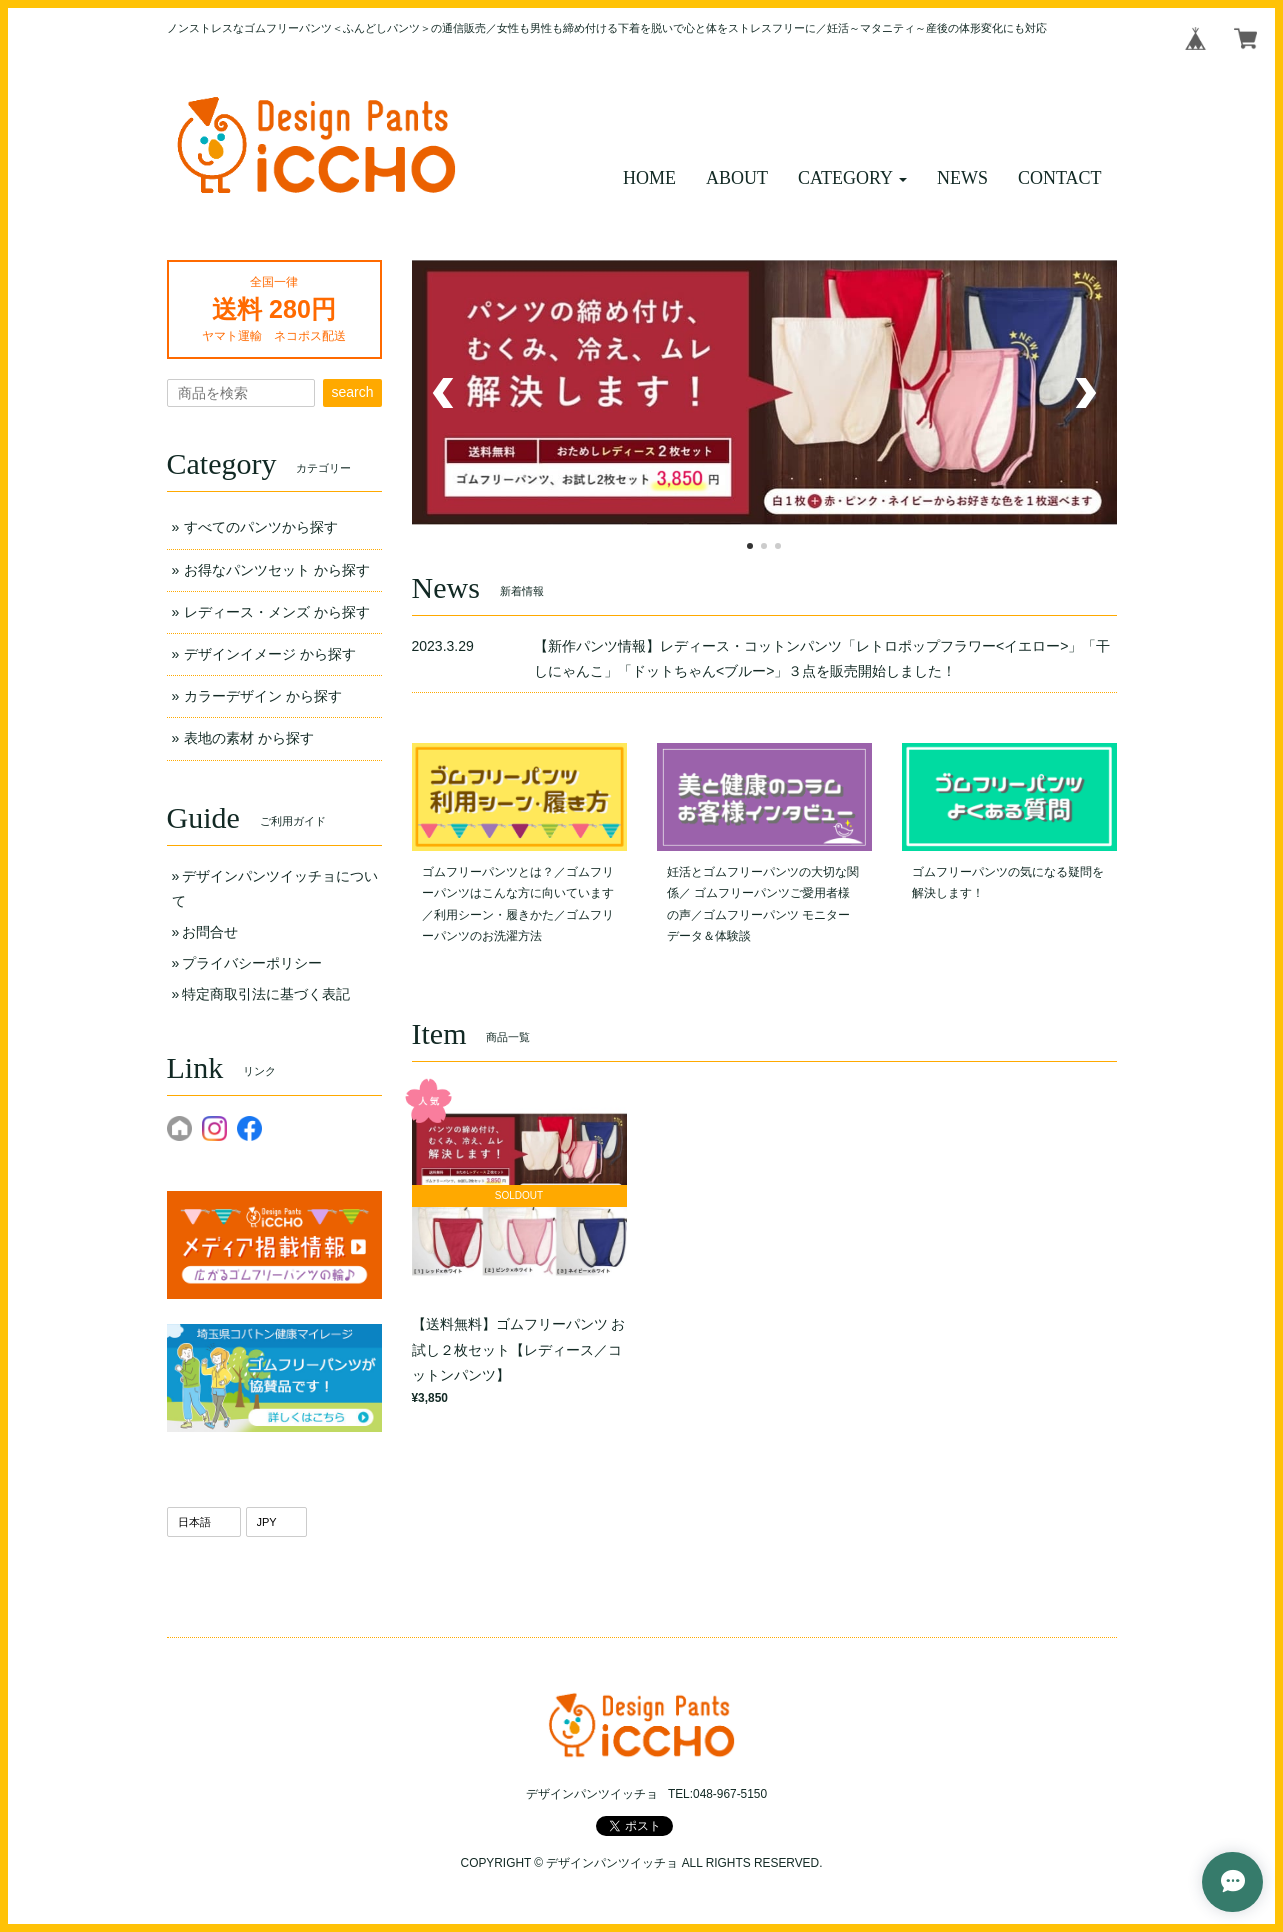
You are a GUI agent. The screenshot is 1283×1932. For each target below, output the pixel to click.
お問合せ (210, 932)
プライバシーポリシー (252, 963)
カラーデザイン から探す (263, 696)
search (352, 392)
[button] (852, 178)
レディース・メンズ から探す (277, 612)
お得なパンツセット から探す (277, 570)
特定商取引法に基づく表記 (266, 994)
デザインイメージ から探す (270, 654)
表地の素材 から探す (249, 738)
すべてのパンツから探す (261, 527)
